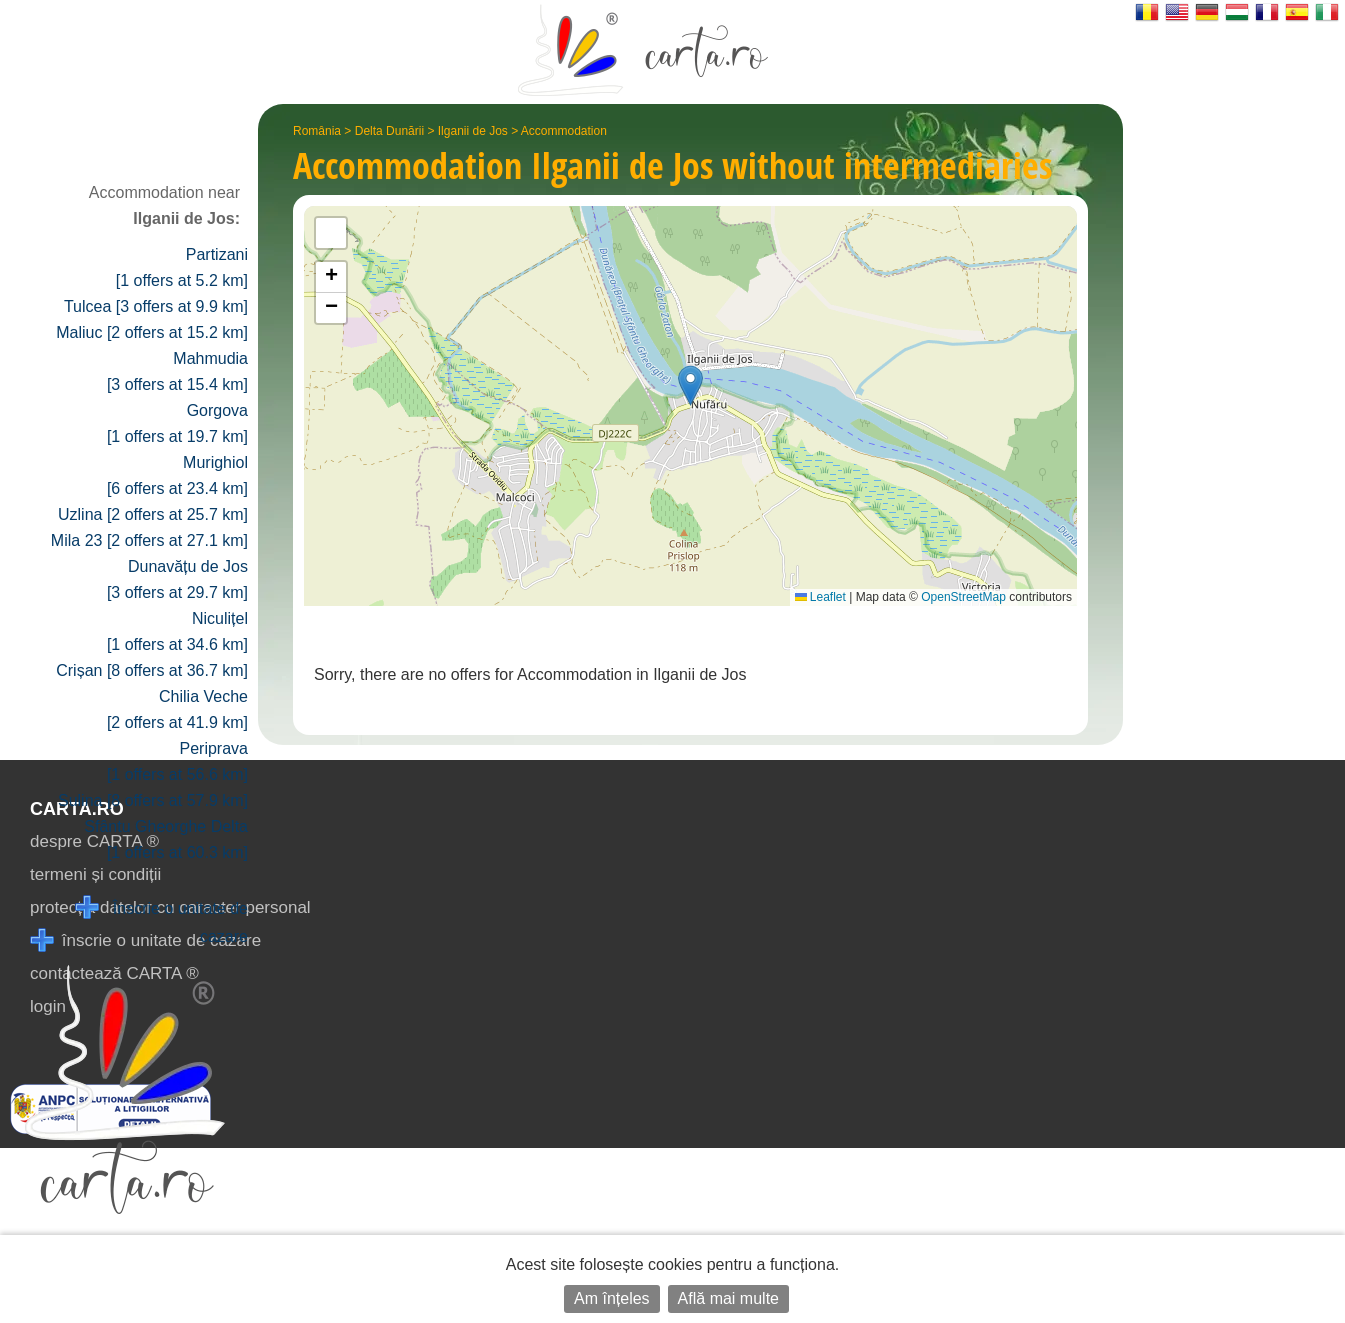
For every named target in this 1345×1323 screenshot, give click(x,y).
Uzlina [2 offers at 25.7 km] (153, 514)
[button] (690, 385)
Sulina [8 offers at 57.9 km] (153, 800)
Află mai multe (728, 1298)
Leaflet (820, 597)
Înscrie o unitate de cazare (161, 920)
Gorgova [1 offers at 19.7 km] (177, 423)
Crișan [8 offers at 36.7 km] (152, 670)
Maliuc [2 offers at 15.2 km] (152, 332)
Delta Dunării (389, 131)
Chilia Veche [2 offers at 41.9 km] (177, 709)
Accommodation (564, 131)
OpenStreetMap (963, 597)
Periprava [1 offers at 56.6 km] (177, 761)
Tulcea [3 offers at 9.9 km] (156, 306)
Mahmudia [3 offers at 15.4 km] (177, 371)
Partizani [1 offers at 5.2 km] (182, 267)
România (317, 131)
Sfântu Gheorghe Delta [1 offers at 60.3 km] (166, 839)
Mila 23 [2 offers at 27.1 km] (149, 540)
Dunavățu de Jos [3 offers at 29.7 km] (177, 579)
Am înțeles (612, 1298)
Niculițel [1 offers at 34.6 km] (177, 631)
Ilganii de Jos (473, 131)
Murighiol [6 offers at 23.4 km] (177, 475)
